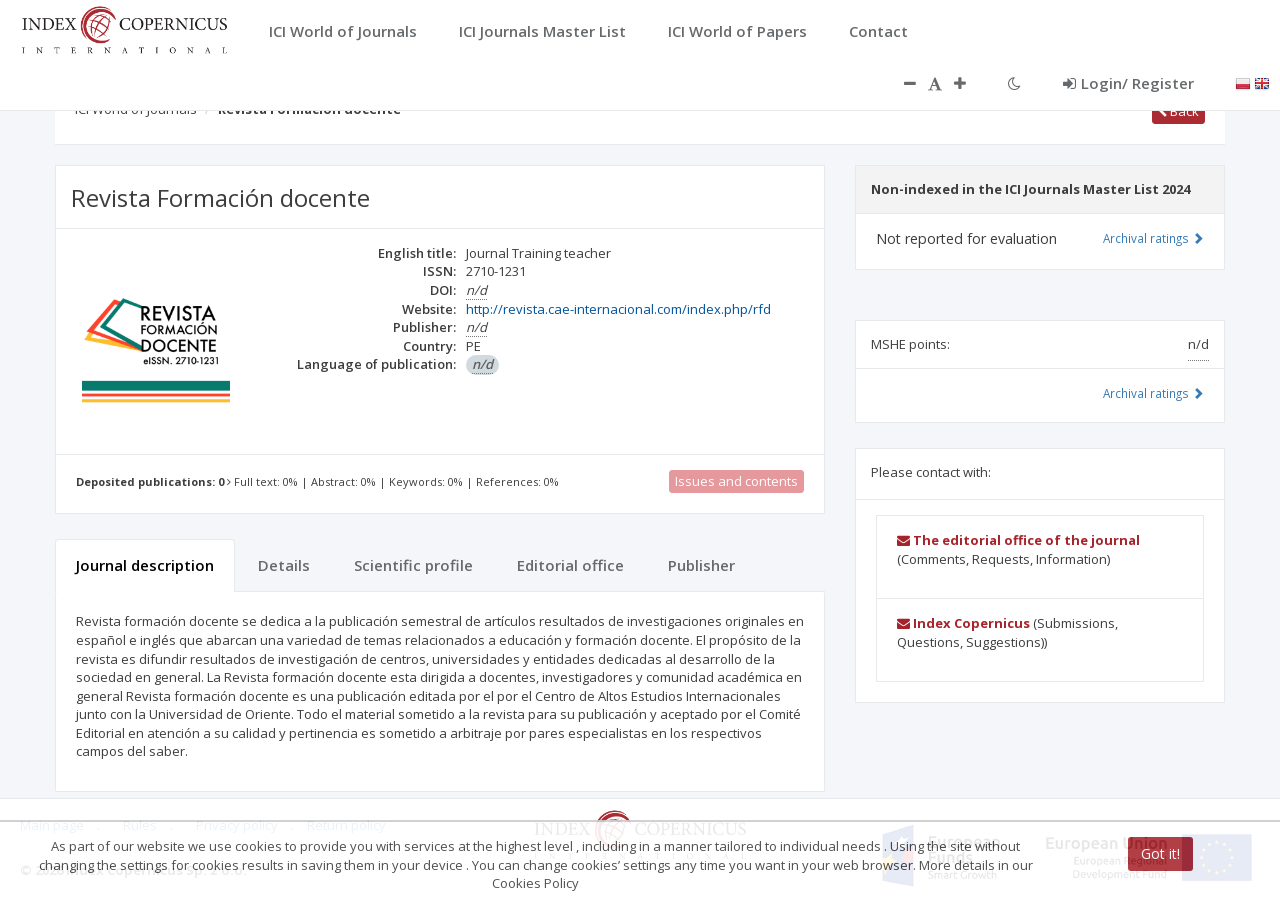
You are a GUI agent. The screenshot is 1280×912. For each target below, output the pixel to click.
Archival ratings (1153, 238)
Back (1178, 111)
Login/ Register (1128, 83)
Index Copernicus (963, 623)
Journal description (145, 565)
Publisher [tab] (701, 565)
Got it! (1160, 853)
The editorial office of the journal (1018, 540)
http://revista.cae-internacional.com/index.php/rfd (618, 309)
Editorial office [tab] (570, 565)
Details (284, 565)
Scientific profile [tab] (413, 565)
